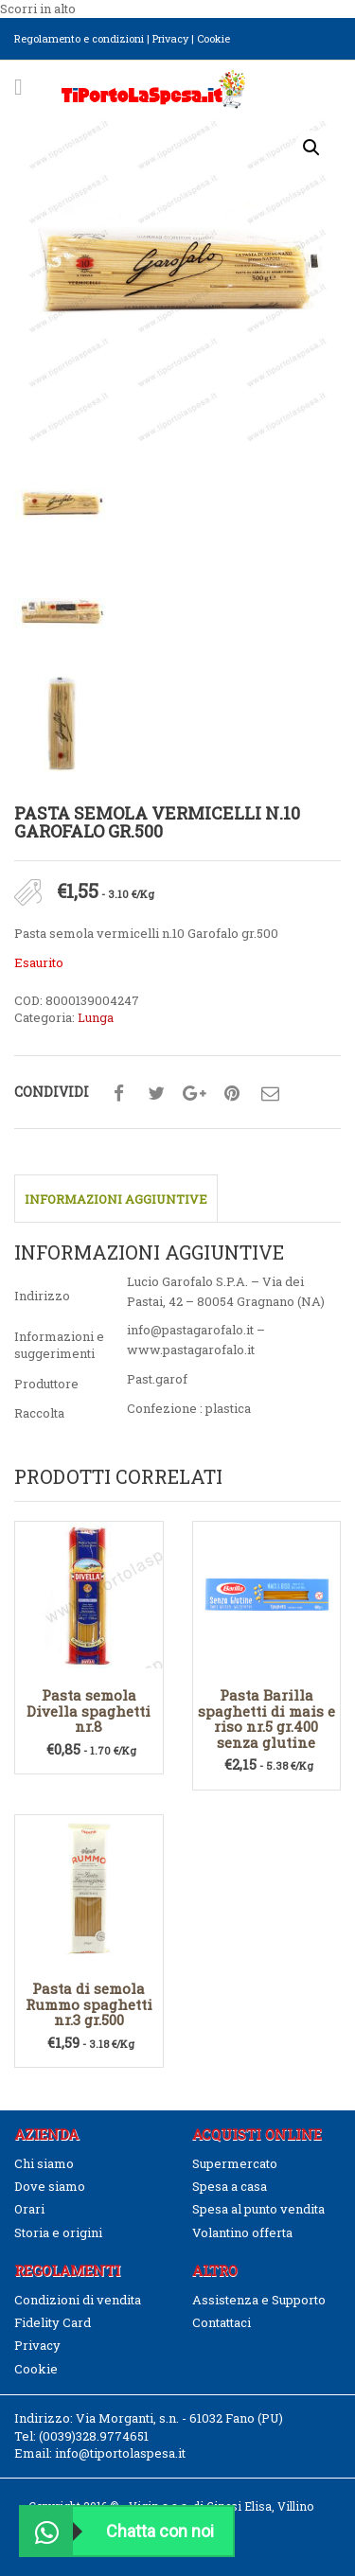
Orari (29, 2208)
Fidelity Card (52, 2322)
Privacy (170, 38)
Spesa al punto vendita (258, 2208)
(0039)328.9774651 (94, 2435)
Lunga (96, 1017)
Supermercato (234, 2163)
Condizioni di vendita (77, 2299)
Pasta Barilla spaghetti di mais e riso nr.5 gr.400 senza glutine (266, 1718)
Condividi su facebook (118, 1094)
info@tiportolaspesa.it (120, 2452)
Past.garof (157, 1378)
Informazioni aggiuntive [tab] (116, 1199)
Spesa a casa (229, 2186)
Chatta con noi (117, 2531)
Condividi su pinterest (232, 1094)
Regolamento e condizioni (79, 38)
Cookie (213, 38)
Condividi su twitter (156, 1094)
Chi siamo (44, 2163)
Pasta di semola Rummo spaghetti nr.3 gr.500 (89, 2004)
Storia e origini (58, 2232)
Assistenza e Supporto (259, 2299)
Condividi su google (194, 1094)
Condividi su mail (270, 1094)
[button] (311, 148)
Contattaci (221, 2322)
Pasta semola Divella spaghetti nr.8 (89, 1710)
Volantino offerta (242, 2232)
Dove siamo (49, 2186)
